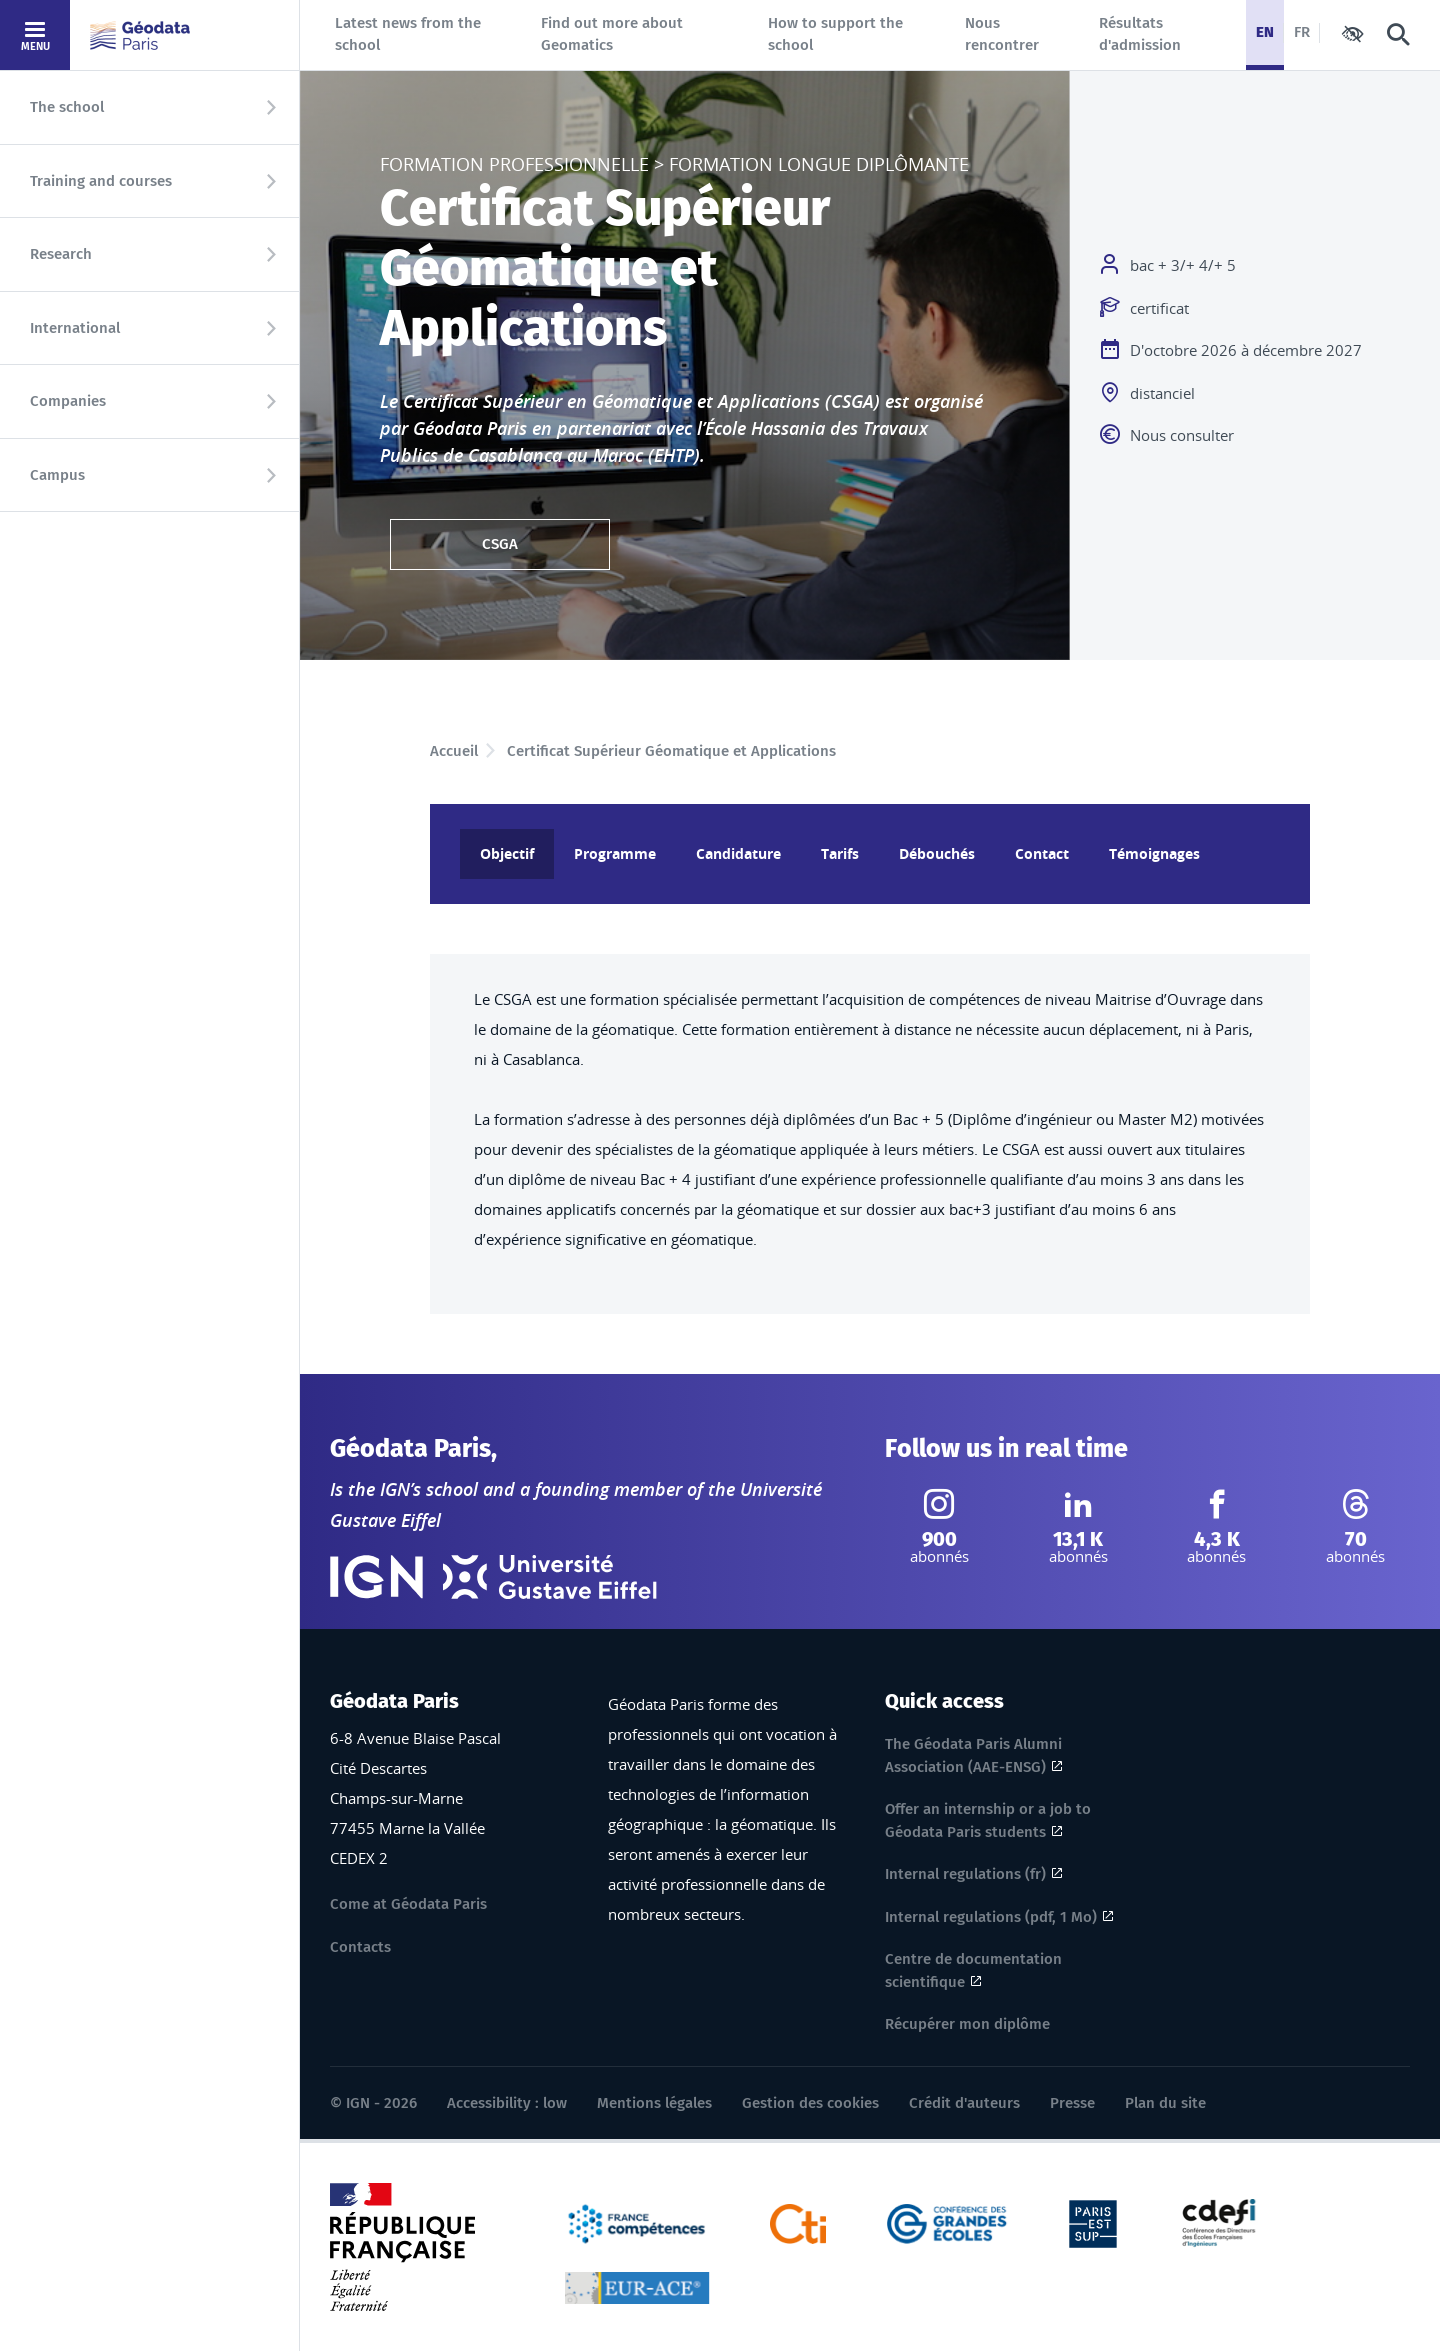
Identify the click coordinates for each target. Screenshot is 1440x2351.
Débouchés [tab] (937, 853)
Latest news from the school (408, 34)
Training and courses (101, 181)
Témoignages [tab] (1154, 853)
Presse (1072, 2103)
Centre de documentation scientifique (973, 1970)
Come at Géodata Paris (408, 1904)
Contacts (360, 1947)
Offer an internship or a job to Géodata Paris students (988, 1820)
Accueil (454, 751)
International (75, 328)
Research (61, 254)
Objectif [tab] (507, 853)
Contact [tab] (1042, 853)
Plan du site (1165, 2103)
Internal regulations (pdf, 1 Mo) (991, 1917)
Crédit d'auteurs (964, 2103)
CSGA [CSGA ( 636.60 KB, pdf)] (500, 544)
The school (67, 107)
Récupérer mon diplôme (967, 2024)
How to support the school (835, 34)
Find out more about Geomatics (612, 34)
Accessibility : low (507, 2103)
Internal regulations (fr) (965, 1874)
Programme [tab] (615, 853)
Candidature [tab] (738, 853)
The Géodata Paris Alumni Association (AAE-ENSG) (973, 1755)
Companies (68, 401)
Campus (57, 475)
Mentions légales (654, 2103)
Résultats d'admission (1140, 34)
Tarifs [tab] (840, 853)
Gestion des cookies (810, 2103)
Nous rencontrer (1002, 34)
